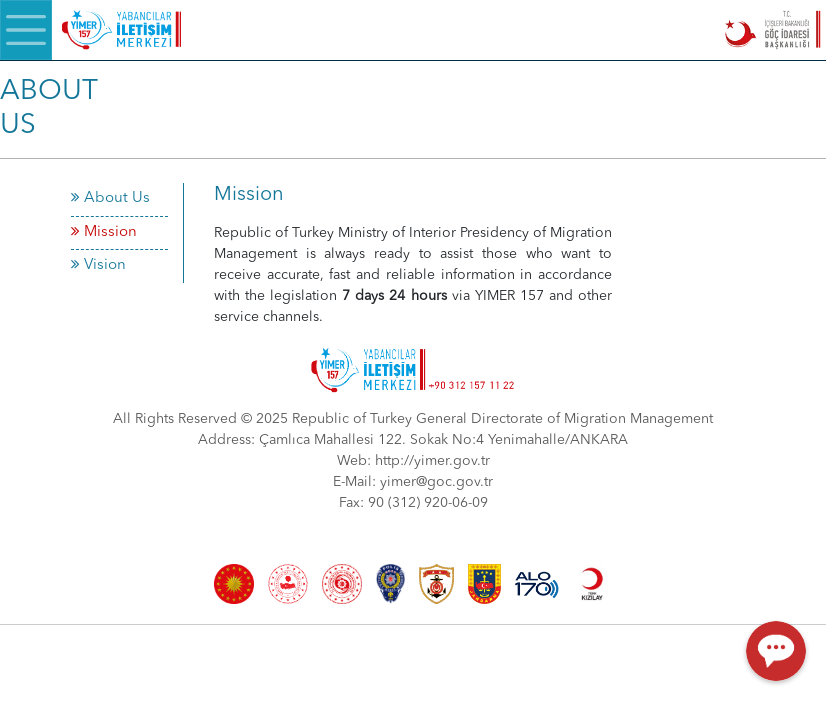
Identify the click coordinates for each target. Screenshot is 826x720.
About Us (110, 198)
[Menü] (26, 30)
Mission (104, 232)
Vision (98, 265)
